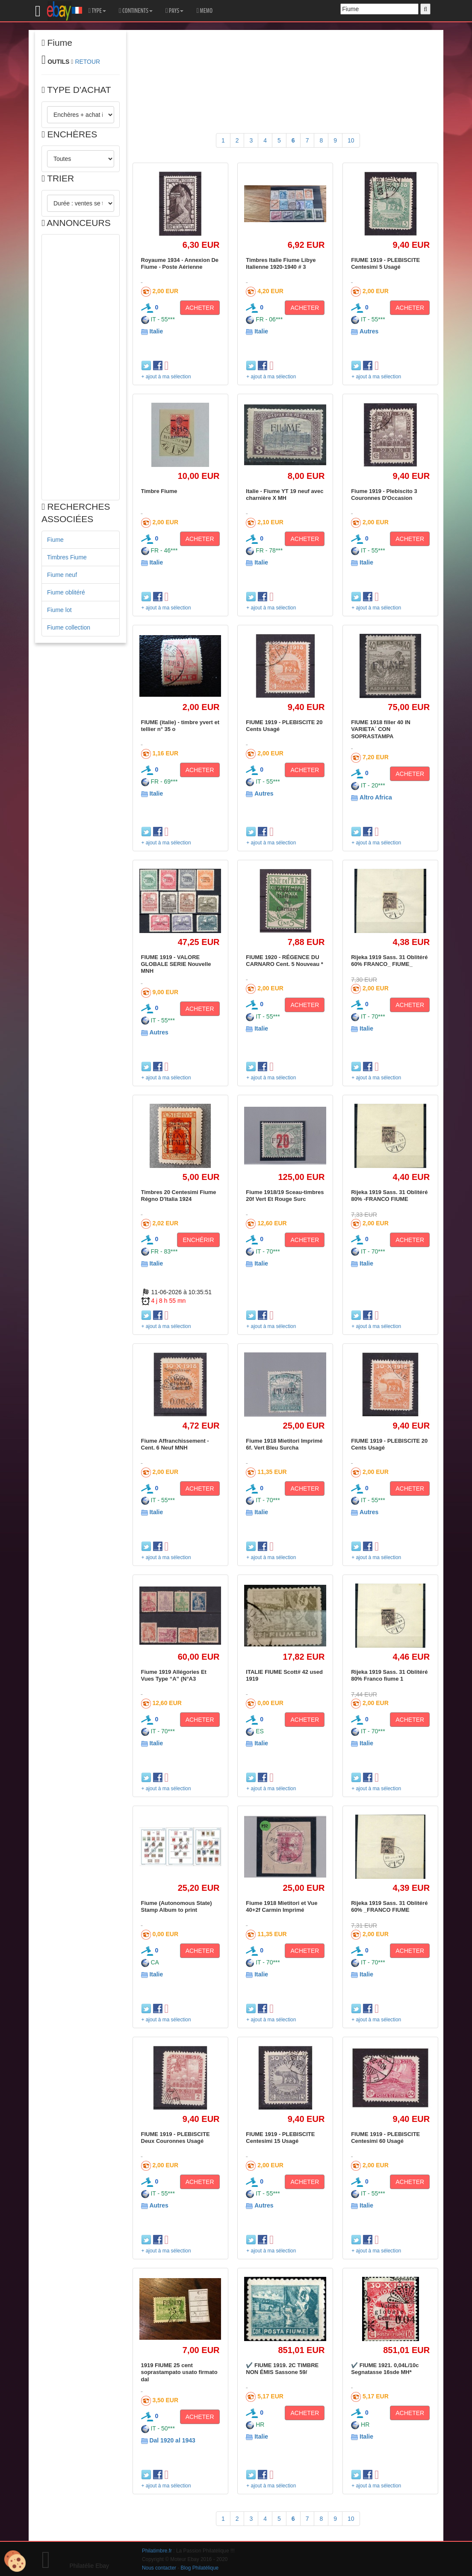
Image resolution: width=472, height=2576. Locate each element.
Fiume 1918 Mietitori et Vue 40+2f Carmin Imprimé (281, 1906)
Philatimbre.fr (157, 2551)
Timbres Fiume (67, 557)
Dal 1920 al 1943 (172, 2440)
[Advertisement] (80, 367)
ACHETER (200, 307)
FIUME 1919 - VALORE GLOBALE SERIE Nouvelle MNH (176, 964)
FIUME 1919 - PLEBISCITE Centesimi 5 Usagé (385, 263)
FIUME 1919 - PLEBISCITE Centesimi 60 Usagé (385, 2137)
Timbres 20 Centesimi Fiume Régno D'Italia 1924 (178, 1195)
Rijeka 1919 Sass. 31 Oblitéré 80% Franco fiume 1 (389, 1675)
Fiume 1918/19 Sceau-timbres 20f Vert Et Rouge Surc (285, 1195)
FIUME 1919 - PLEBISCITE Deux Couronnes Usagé (175, 2137)
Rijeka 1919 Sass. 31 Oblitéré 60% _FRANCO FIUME (389, 1906)
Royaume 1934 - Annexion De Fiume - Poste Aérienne (180, 263)
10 (351, 140)
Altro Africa (376, 797)
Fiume (55, 539)
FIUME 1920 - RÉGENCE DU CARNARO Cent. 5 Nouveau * (284, 960)
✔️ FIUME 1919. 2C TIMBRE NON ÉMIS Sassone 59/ (282, 2368)
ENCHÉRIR (198, 1239)
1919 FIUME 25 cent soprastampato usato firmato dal (179, 2372)
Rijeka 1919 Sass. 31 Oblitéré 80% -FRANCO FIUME (389, 1195)
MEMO (204, 10)
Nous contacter (159, 2568)
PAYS (174, 10)
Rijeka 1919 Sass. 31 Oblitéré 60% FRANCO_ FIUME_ (389, 960)
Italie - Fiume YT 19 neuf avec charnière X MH (284, 494)
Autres (369, 331)
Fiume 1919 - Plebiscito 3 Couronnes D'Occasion (384, 494)
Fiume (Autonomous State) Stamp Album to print (176, 1906)
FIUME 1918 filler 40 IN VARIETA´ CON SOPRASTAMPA (380, 729)
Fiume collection (68, 627)
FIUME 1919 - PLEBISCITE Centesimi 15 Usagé (280, 2137)
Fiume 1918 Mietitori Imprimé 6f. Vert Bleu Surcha (284, 1444)
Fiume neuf (62, 574)
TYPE (97, 10)
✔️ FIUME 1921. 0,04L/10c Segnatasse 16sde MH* (385, 2368)
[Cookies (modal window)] (15, 2561)
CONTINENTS (136, 10)
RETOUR (87, 61)
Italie (156, 331)
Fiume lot (59, 609)
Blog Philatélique (200, 2568)
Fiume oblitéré (66, 592)
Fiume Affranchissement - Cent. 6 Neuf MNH (175, 1444)
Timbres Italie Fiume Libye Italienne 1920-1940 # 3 (281, 263)
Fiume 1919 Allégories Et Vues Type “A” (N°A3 (173, 1675)
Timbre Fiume (159, 491)
